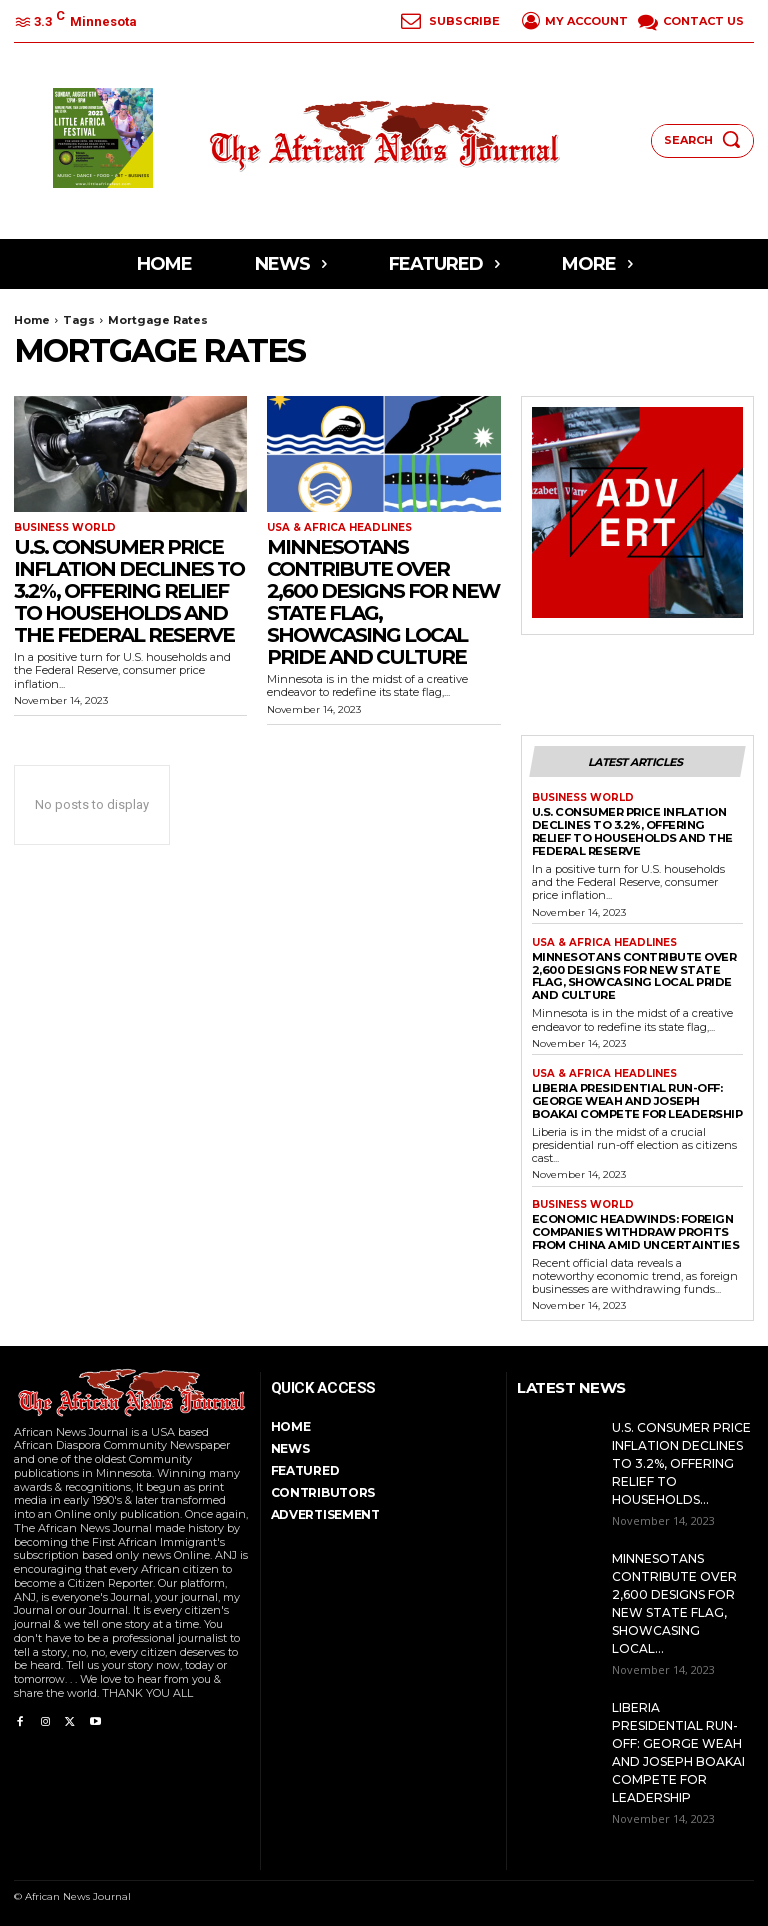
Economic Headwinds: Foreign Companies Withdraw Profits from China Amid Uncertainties (633, 1228)
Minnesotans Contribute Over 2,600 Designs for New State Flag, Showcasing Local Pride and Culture (383, 602)
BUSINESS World (65, 528)
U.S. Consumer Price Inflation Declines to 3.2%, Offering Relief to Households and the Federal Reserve (129, 591)
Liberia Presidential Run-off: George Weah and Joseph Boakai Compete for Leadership (637, 1097)
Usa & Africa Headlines (339, 528)
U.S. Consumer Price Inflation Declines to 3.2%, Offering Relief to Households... (681, 1459)
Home (32, 320)
